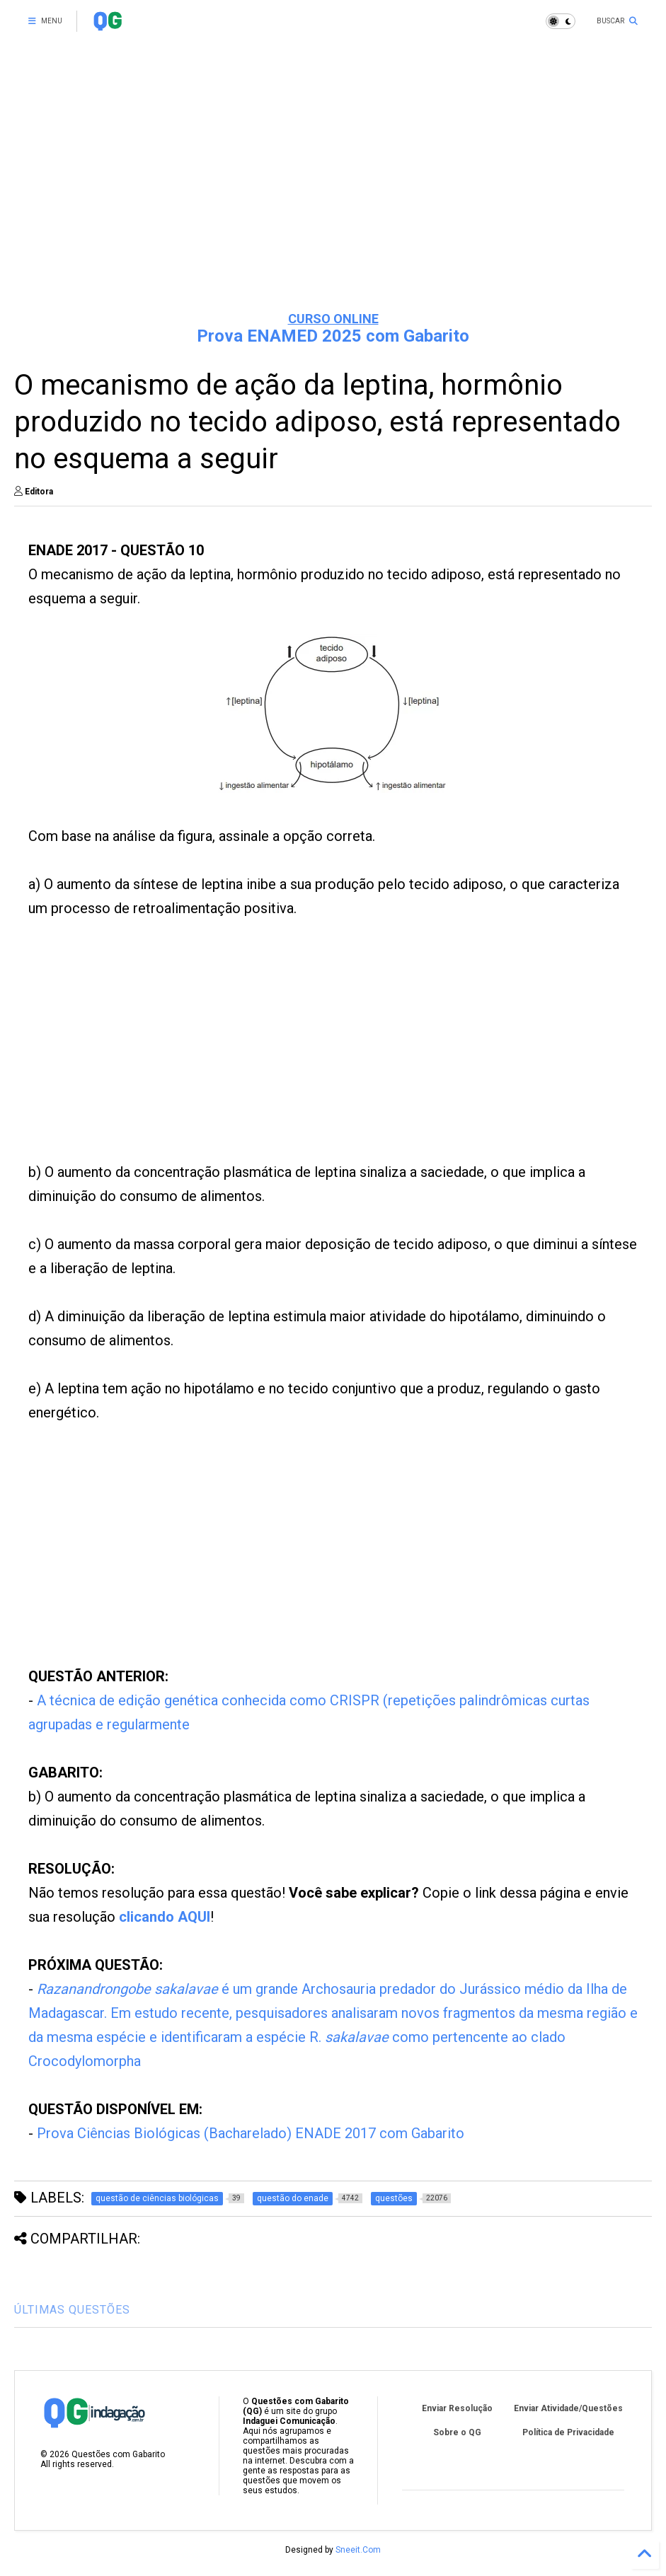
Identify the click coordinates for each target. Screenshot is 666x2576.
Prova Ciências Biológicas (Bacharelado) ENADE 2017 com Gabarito (250, 2133)
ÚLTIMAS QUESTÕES (72, 2309)
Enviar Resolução (457, 2408)
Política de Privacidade (568, 2432)
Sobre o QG (457, 2432)
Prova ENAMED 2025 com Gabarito (333, 336)
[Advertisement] (333, 191)
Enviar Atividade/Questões (568, 2408)
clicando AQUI (164, 1916)
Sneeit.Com (358, 2550)
